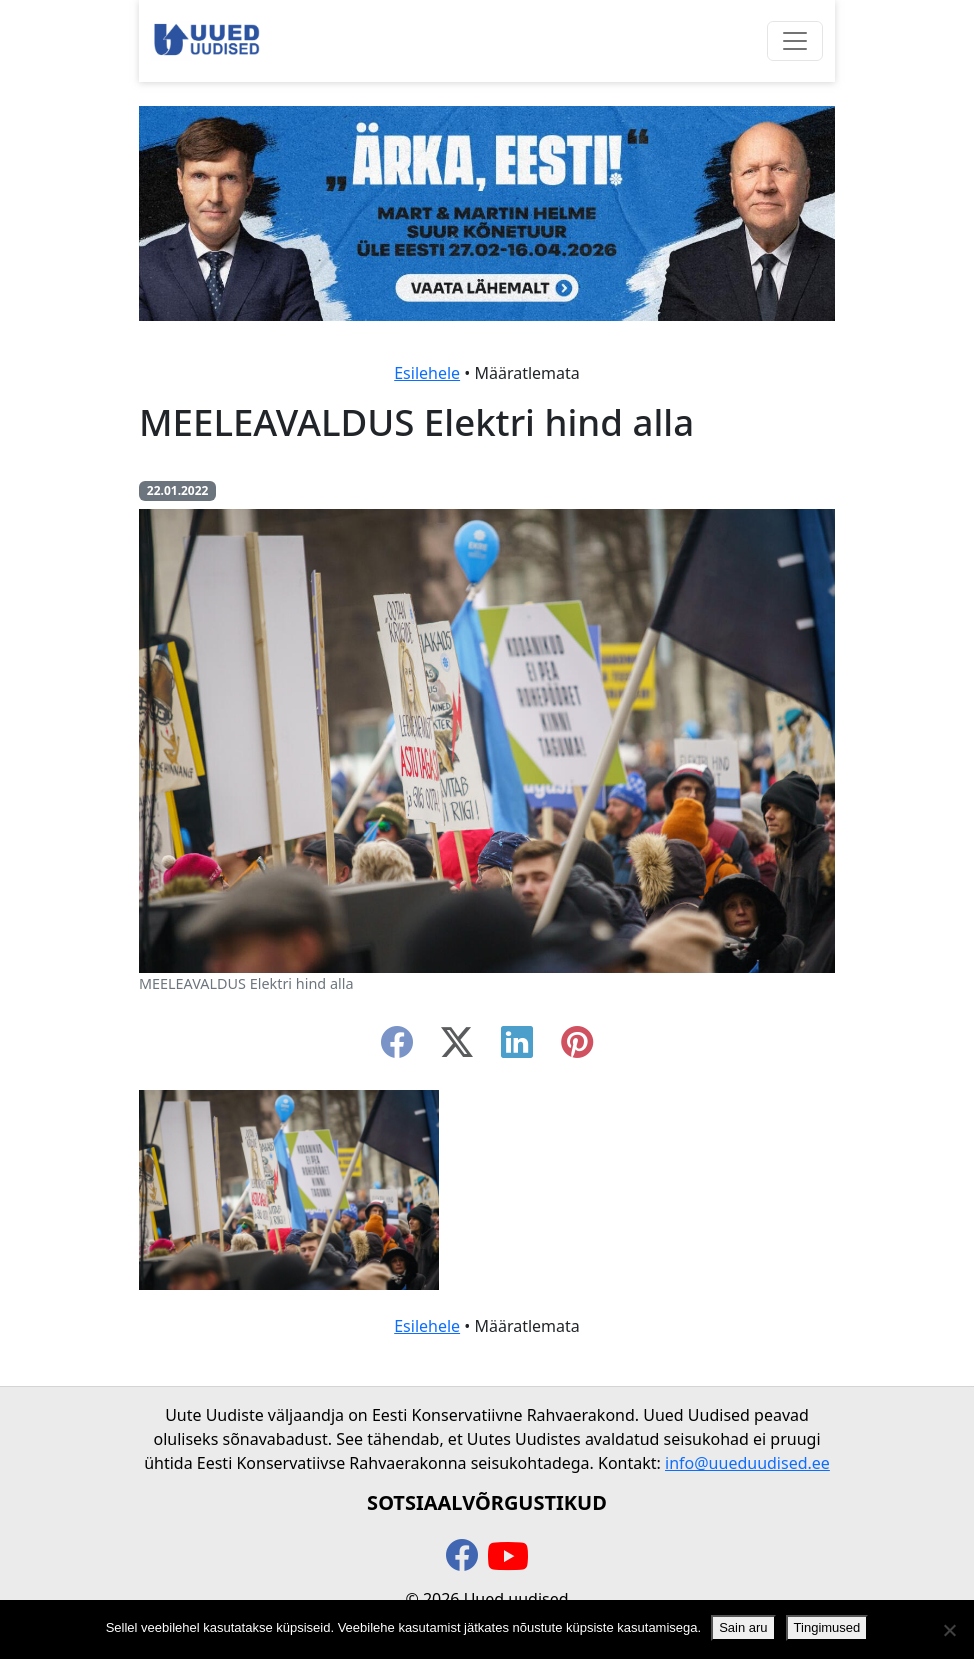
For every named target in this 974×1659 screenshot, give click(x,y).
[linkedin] (517, 1048)
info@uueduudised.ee (747, 1463)
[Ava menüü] (795, 41)
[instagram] (577, 1048)
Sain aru (743, 1627)
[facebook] (397, 1048)
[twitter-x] (457, 1048)
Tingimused (827, 1627)
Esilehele (427, 373)
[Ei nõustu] (949, 1630)
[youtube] (508, 1557)
